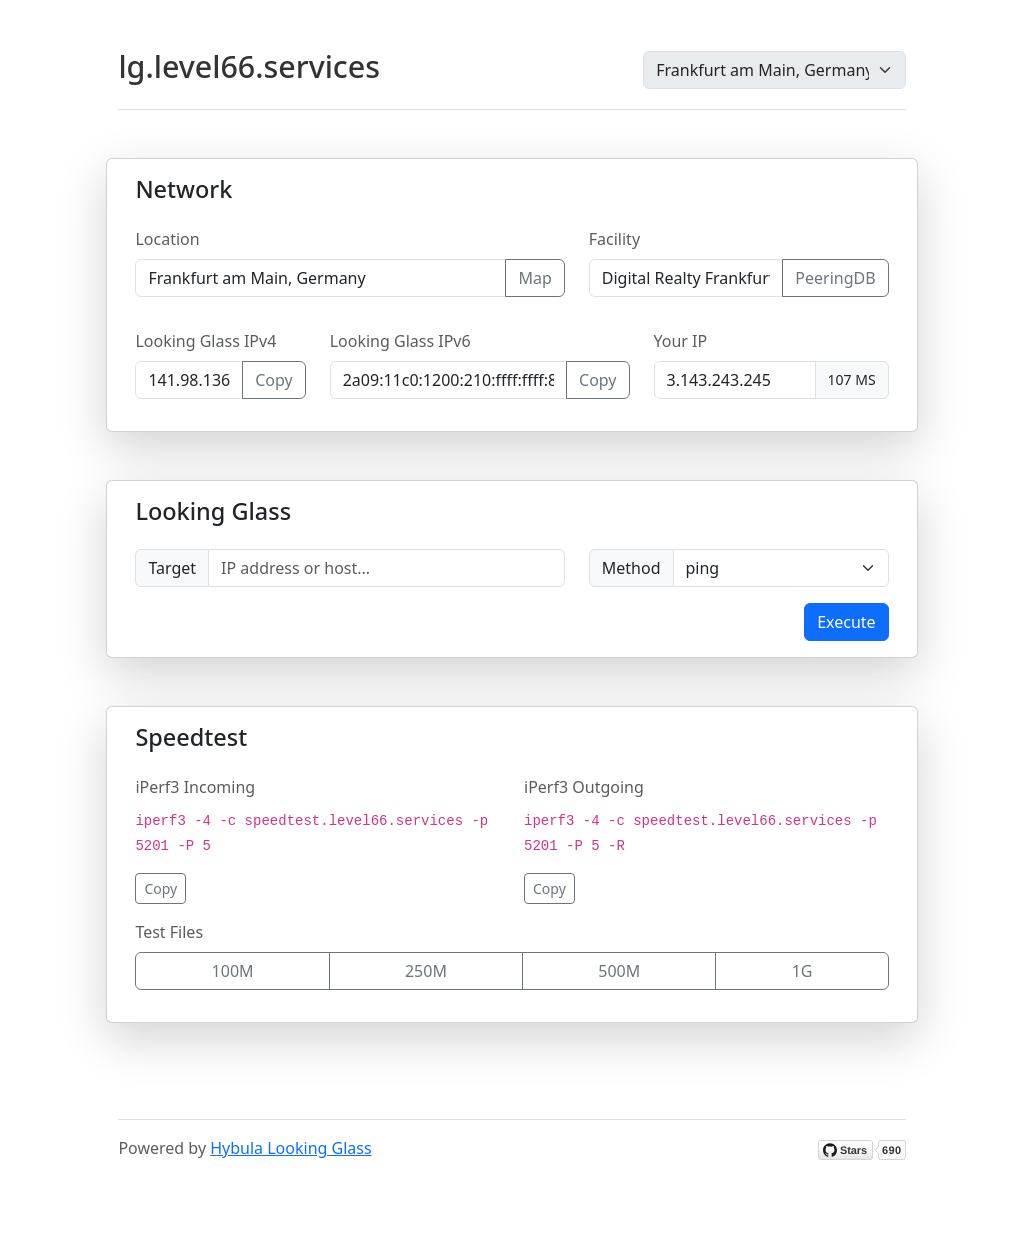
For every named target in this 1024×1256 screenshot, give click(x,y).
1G (802, 971)
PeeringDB (835, 278)
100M (233, 971)
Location (167, 239)
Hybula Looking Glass (290, 1148)
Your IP (681, 341)
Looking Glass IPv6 (400, 341)
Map (534, 278)
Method (631, 568)
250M (426, 971)
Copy (273, 380)
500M (619, 971)
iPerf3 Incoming (195, 787)
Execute (846, 622)
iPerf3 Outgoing (584, 787)
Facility (614, 239)
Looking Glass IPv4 (205, 341)
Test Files (169, 932)
